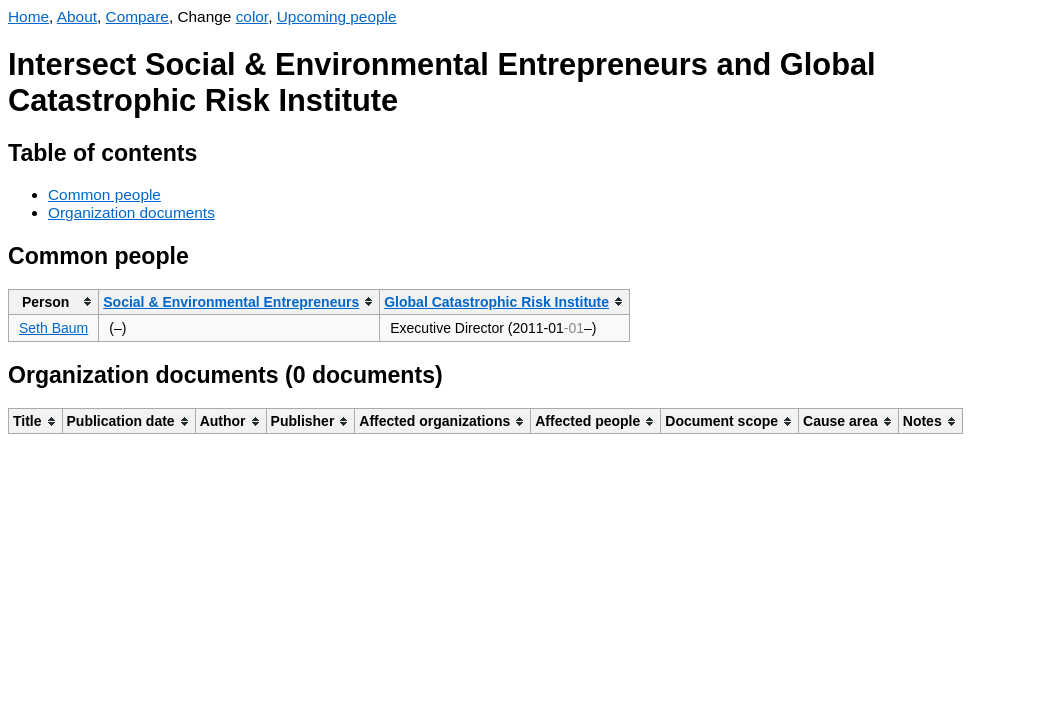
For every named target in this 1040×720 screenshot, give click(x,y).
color (252, 16)
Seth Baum (53, 328)
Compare (137, 16)
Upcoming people (337, 16)
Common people (104, 194)
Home (28, 16)
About (77, 16)
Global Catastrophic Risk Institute (496, 302)
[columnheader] (54, 301)
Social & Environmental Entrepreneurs (231, 302)
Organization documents (131, 212)
